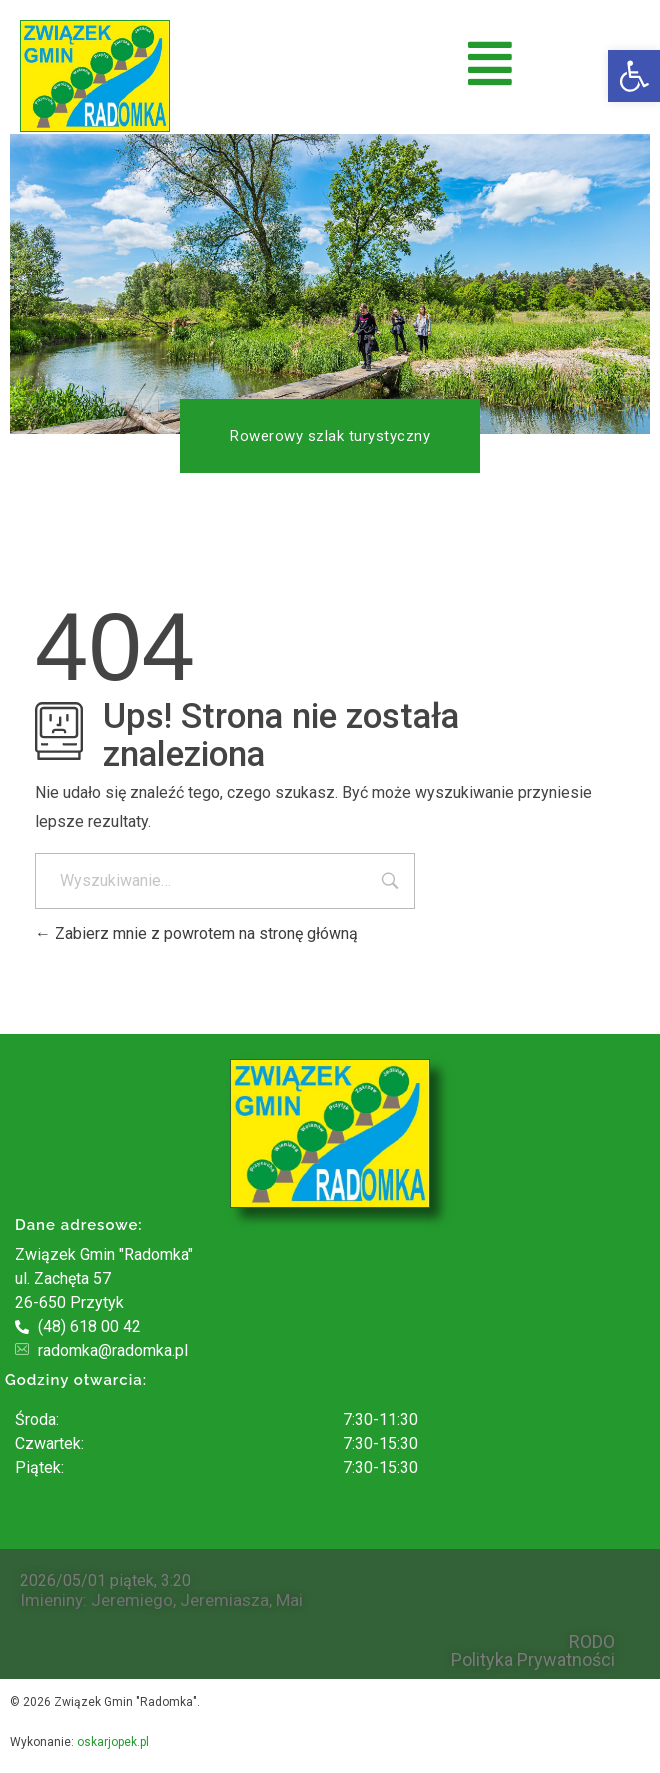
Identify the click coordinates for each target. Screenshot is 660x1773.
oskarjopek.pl (113, 1742)
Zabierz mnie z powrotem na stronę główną (196, 933)
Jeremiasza (224, 1600)
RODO (592, 1642)
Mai (289, 1600)
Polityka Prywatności (533, 1660)
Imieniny (51, 1600)
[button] (634, 76)
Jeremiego (132, 1600)
